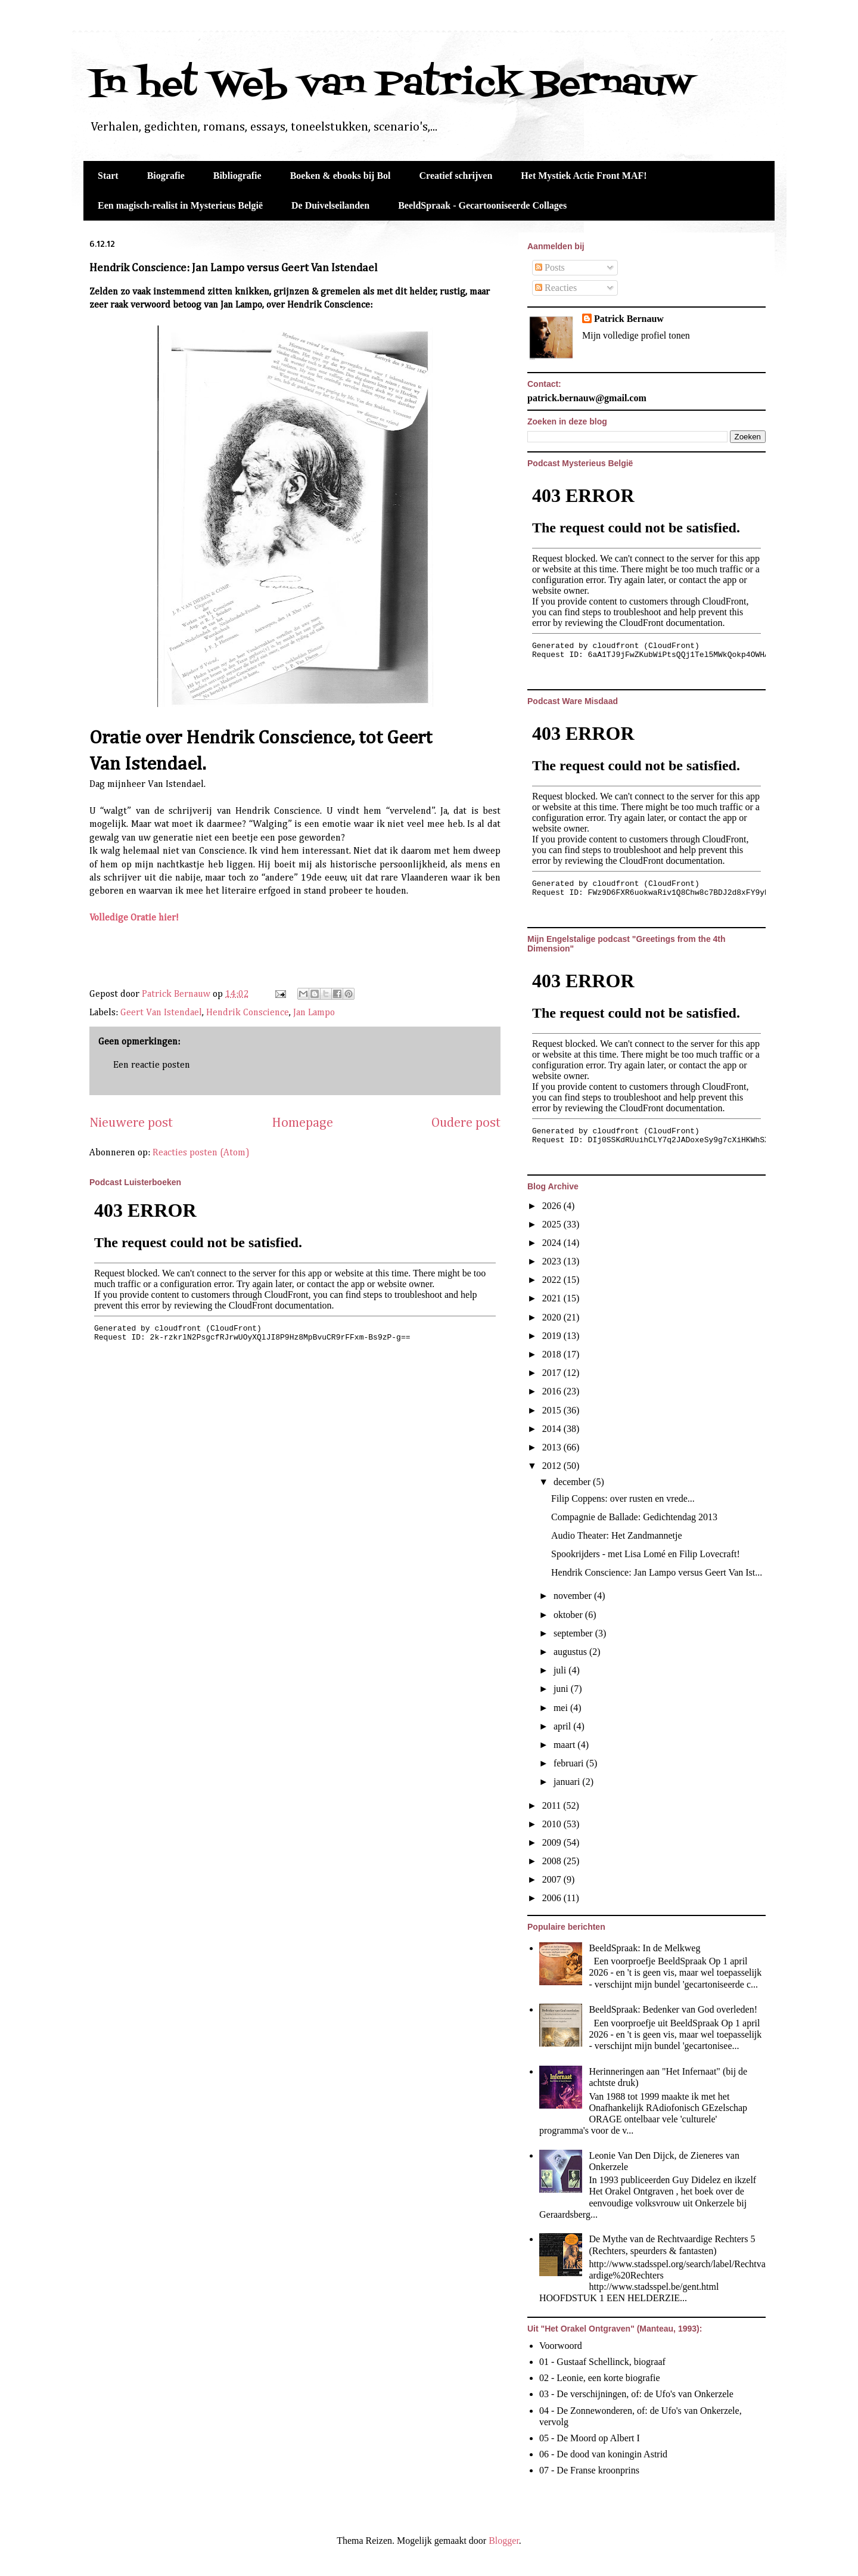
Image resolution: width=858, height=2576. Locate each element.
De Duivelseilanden (330, 205)
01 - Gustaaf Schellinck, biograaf (602, 2362)
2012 (553, 1466)
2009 (553, 1842)
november (574, 1596)
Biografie (166, 176)
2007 (553, 1879)
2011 (552, 1805)
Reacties (556, 288)
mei (562, 1708)
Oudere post (465, 1123)
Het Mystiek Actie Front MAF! (583, 176)
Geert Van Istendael (161, 1013)
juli (561, 1670)
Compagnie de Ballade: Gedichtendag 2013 (634, 1517)
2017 (553, 1373)
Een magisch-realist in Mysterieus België (180, 205)
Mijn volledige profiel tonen (636, 335)
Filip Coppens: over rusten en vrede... (623, 1498)
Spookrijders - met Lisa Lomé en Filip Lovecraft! (645, 1554)
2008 (553, 1861)
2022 (553, 1280)
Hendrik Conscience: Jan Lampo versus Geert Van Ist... (656, 1572)
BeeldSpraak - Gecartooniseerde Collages (482, 205)
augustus (571, 1652)
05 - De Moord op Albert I (589, 2438)
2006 (553, 1898)
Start (108, 176)
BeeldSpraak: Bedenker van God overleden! (673, 2009)
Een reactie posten (151, 1065)
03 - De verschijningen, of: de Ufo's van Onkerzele (636, 2394)
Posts (550, 267)
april (563, 1726)
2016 (553, 1391)
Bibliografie (237, 176)
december (573, 1482)
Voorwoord (560, 2346)
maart (565, 1745)
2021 (553, 1298)
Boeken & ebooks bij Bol (340, 176)
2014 (553, 1429)
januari (568, 1782)
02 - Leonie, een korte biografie (599, 2378)
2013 (553, 1447)
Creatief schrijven (456, 176)
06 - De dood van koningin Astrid (603, 2454)
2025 (553, 1224)
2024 (553, 1243)
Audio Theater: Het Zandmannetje (616, 1535)
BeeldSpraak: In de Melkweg (644, 1948)
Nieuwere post (131, 1123)
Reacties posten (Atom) (201, 1153)
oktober (569, 1615)
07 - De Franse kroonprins (589, 2470)
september (574, 1633)
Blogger (504, 2540)
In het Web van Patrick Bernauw (391, 85)
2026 (553, 1206)
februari (570, 1763)
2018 (553, 1354)
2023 (553, 1261)
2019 (553, 1336)
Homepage (302, 1123)
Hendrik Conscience (247, 1013)
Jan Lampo (314, 1013)
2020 (553, 1317)
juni (562, 1689)
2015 (553, 1410)
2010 (553, 1824)
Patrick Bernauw (629, 319)
